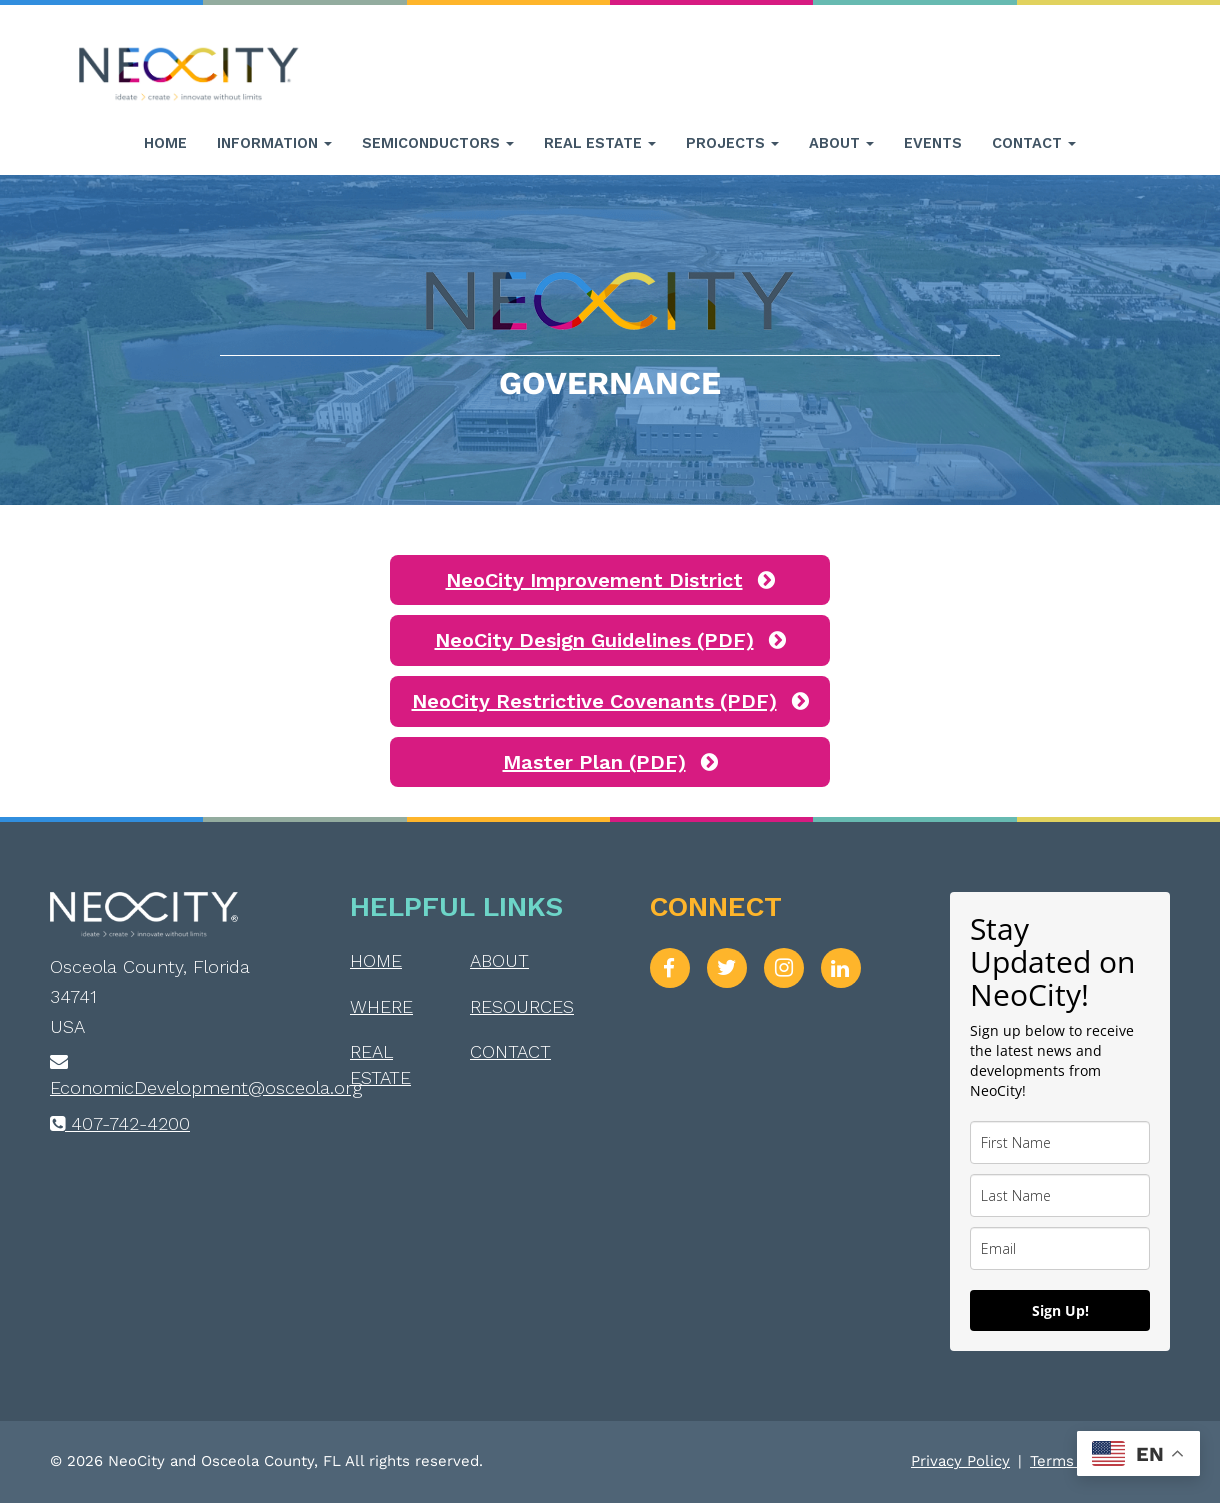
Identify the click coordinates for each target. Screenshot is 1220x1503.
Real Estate (600, 143)
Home (165, 143)
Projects (732, 143)
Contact (1034, 143)
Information (274, 143)
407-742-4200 (120, 1123)
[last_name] (1060, 1195)
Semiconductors (438, 143)
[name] (1060, 1142)
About (841, 143)
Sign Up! (1060, 1310)
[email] (1060, 1248)
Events (933, 143)
